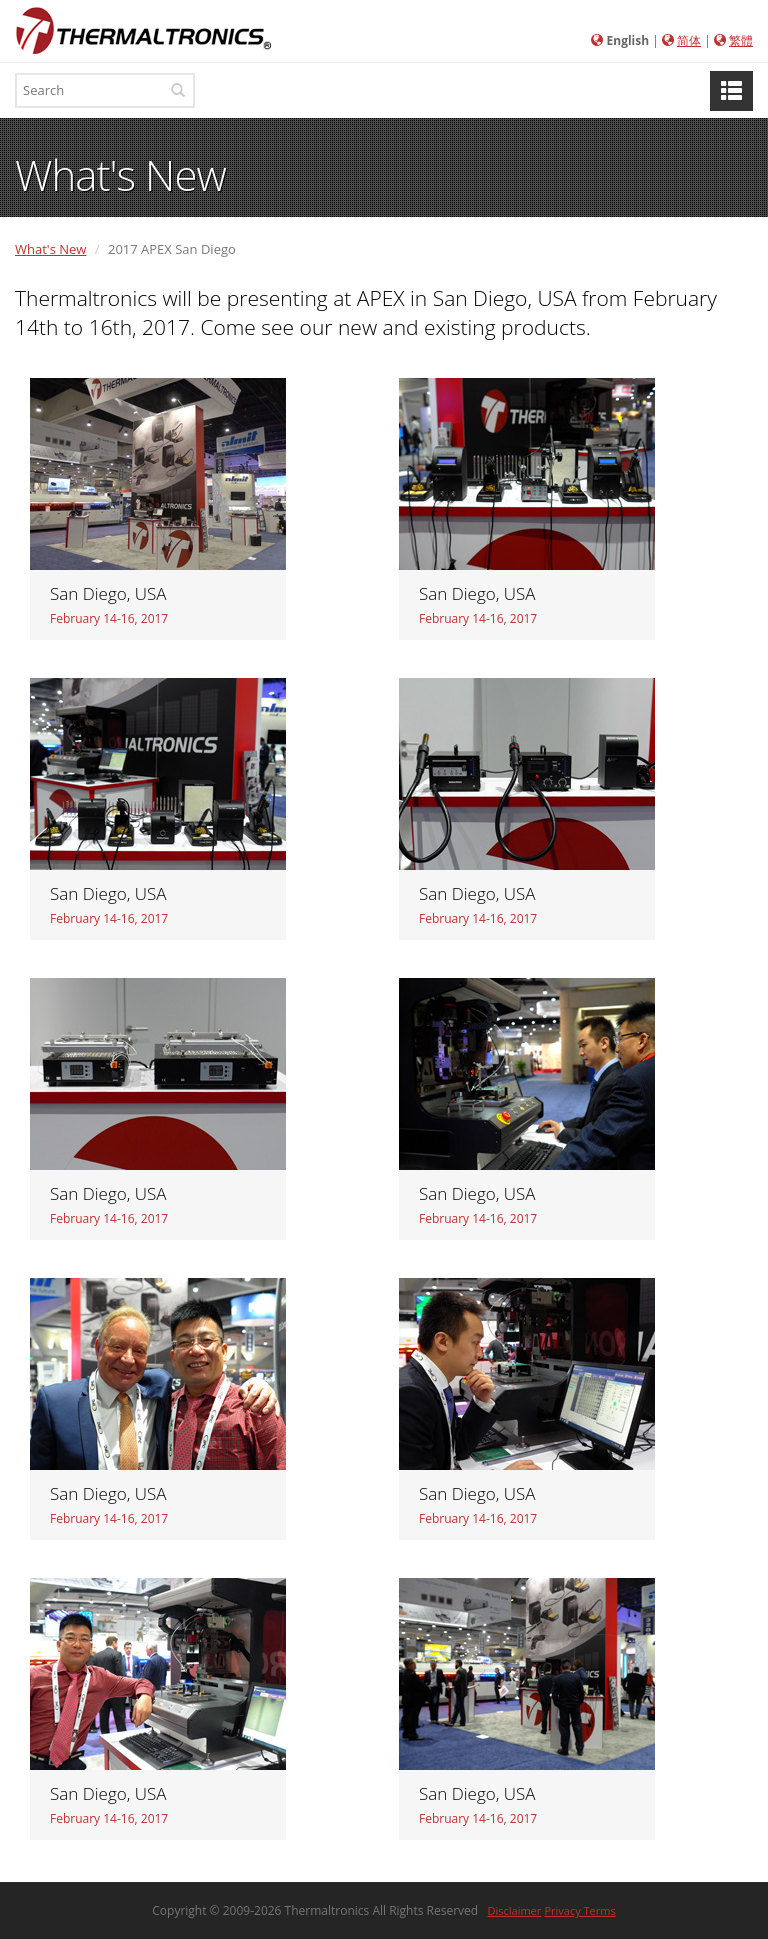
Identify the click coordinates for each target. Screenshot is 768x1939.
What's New (50, 249)
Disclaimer (515, 1910)
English (628, 40)
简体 (689, 40)
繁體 (741, 40)
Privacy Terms (579, 1910)
